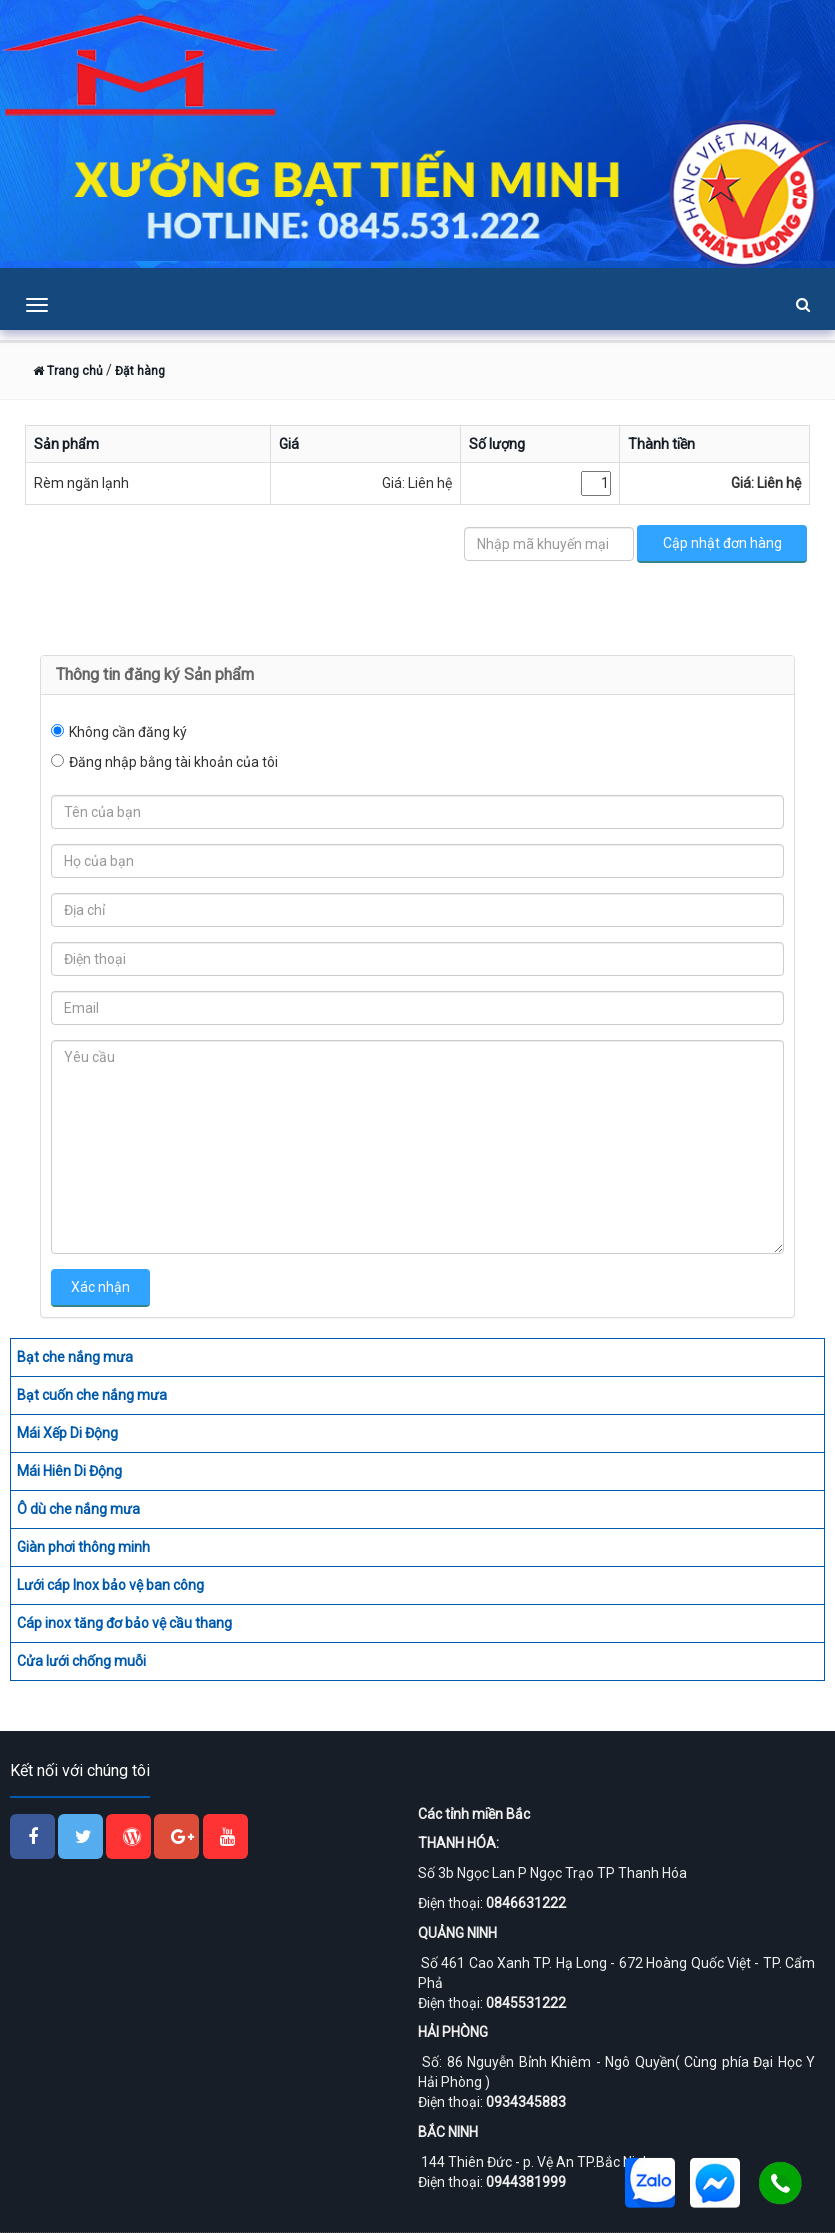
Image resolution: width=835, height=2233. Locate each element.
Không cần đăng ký (128, 732)
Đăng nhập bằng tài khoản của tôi (173, 762)
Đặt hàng (140, 371)
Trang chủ (68, 371)
